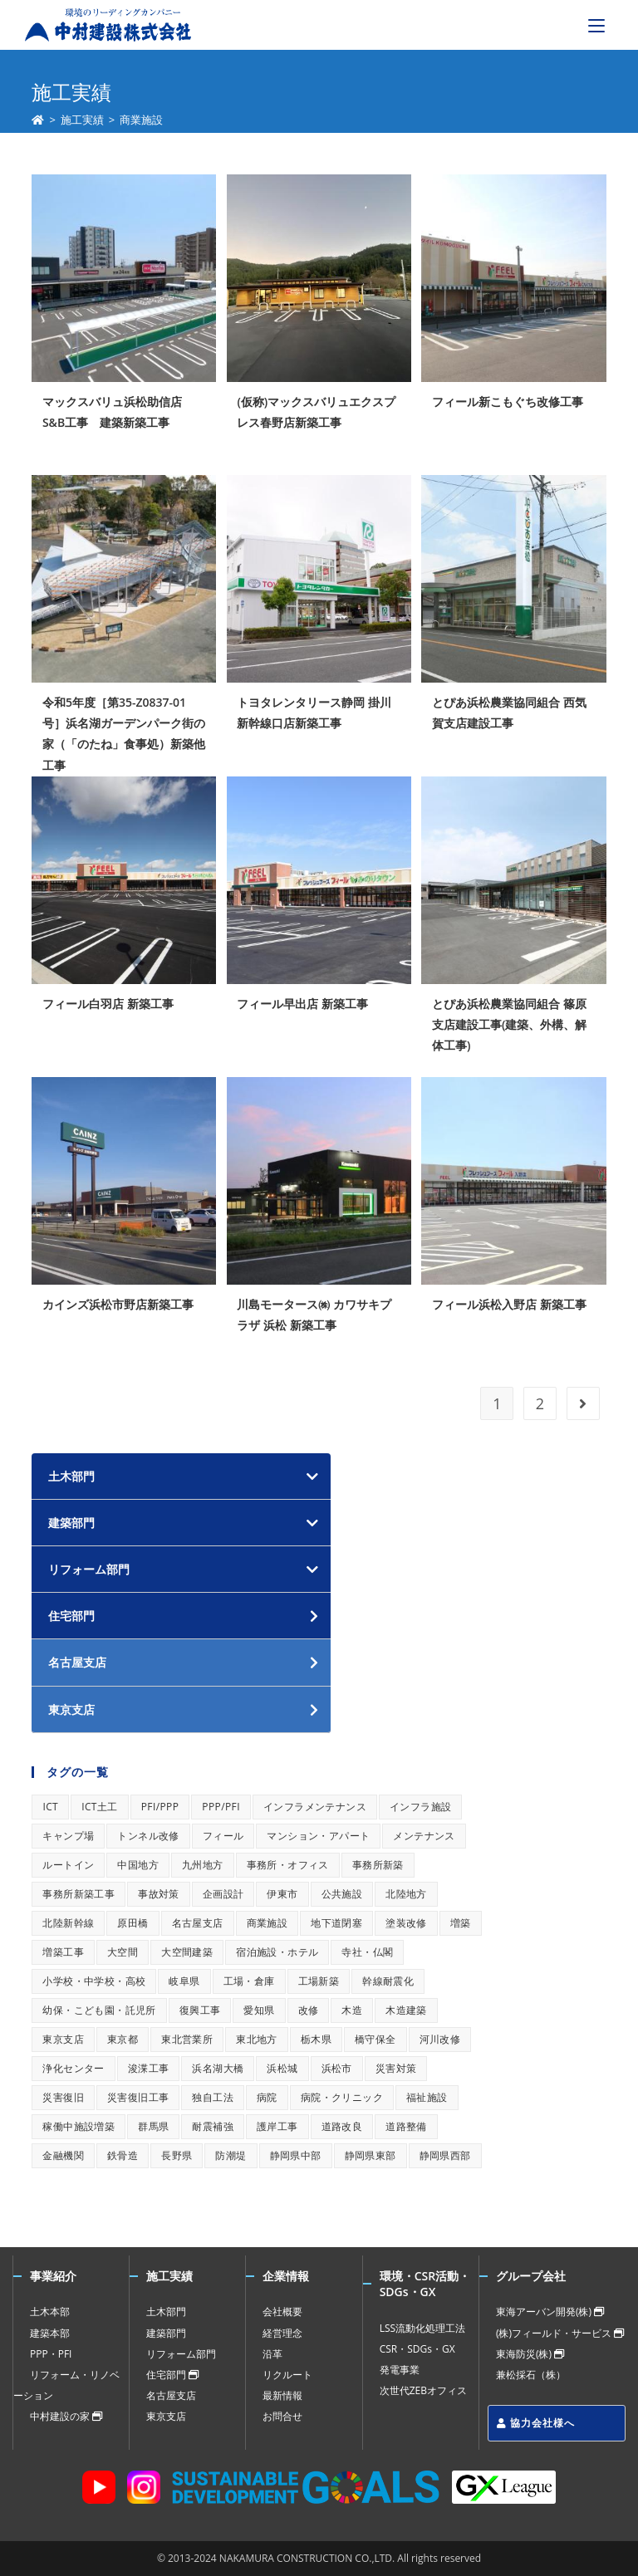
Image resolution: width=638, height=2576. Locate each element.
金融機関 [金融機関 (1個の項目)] (63, 2155)
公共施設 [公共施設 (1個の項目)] (342, 1894)
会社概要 (282, 2311)
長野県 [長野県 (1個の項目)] (176, 2155)
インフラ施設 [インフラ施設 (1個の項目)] (420, 1807)
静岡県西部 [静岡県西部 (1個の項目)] (445, 2155)
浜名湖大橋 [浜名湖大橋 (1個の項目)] (217, 2068)
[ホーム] (38, 119)
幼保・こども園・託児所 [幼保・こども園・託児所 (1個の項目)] (98, 2010)
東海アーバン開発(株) (550, 2311)
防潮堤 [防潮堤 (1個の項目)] (230, 2155)
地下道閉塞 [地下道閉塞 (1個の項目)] (336, 1923)
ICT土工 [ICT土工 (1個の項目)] (99, 1807)
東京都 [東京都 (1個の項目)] (122, 2039)
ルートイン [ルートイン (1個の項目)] (68, 1865)
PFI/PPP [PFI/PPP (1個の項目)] (160, 1807)
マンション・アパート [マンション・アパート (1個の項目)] (318, 1836)
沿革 (272, 2354)
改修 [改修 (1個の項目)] (308, 2010)
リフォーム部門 (89, 1569)
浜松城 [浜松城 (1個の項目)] (282, 2068)
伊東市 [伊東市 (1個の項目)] (282, 1894)
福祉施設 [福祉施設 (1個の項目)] (427, 2097)
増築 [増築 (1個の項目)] (460, 1923)
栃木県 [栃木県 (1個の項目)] (316, 2039)
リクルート (287, 2375)
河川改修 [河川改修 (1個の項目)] (440, 2039)
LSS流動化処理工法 (422, 2328)
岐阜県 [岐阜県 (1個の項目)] (184, 1981)
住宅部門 (172, 2375)
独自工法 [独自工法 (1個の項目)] (212, 2097)
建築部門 (71, 1522)
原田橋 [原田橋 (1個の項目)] (132, 1923)
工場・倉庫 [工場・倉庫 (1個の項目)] (249, 1981)
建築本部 (50, 2333)
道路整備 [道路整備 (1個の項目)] (406, 2126)
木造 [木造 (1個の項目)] (351, 2010)
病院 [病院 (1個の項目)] (267, 2097)
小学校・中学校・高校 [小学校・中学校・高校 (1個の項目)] (93, 1981)
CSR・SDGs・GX (417, 2349)
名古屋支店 (171, 2395)
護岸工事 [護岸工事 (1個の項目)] (277, 2126)
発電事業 (400, 2370)
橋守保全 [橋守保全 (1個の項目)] (375, 2039)
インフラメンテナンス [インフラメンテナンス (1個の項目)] (314, 1807)
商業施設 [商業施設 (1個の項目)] (267, 1923)
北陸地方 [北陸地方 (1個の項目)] (406, 1894)
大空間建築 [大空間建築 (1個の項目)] (187, 1952)
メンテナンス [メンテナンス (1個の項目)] (423, 1836)
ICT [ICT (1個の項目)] (50, 1807)
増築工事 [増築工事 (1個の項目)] (63, 1952)
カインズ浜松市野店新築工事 (118, 1304)
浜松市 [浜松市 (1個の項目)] (336, 2068)
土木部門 (71, 1476)
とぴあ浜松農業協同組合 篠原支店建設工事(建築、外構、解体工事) (509, 1024)
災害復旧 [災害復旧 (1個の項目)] (63, 2097)
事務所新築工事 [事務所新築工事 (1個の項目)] (78, 1894)
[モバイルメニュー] (596, 25)
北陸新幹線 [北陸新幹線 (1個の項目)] (68, 1923)
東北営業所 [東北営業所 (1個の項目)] (187, 2039)
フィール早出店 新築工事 (302, 1003)
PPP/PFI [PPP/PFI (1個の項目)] (221, 1807)
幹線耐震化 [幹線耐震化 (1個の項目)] (388, 1981)
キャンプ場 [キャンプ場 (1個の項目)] (68, 1836)
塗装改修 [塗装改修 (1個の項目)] (406, 1923)
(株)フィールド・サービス (560, 2333)
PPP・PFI (50, 2354)
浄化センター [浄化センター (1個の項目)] (73, 2068)
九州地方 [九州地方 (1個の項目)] (202, 1865)
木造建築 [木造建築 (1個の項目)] (406, 2010)
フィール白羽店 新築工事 (108, 1003)
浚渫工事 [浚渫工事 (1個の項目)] (148, 2068)
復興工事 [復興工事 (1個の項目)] (200, 2010)
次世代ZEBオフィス (423, 2390)
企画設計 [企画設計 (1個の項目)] (223, 1894)
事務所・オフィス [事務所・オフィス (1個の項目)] (288, 1865)
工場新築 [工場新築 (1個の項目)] (319, 1981)
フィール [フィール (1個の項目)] (223, 1836)
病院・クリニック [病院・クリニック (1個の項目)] (342, 2097)
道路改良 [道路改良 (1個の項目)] (342, 2126)
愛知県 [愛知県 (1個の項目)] (258, 2010)
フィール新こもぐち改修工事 (507, 401)
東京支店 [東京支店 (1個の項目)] (63, 2039)
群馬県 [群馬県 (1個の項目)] (153, 2126)
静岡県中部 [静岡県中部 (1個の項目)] (295, 2155)
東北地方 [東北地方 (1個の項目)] (256, 2039)
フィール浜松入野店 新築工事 (509, 1304)
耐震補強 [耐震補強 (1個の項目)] (212, 2126)
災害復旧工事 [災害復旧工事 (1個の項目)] (138, 2097)
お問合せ (282, 2416)
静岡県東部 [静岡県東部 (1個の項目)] (370, 2155)
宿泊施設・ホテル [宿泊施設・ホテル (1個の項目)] (277, 1952)
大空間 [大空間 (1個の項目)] (122, 1952)
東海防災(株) (530, 2354)
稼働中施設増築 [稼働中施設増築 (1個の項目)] (78, 2126)
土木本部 (50, 2311)
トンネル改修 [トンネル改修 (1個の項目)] (148, 1836)
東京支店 (166, 2416)
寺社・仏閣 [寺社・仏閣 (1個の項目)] (367, 1952)
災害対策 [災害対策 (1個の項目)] (396, 2068)
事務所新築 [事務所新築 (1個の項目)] (378, 1865)
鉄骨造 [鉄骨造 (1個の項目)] (122, 2155)
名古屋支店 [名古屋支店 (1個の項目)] (197, 1923)
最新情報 (282, 2395)
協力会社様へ (536, 2423)
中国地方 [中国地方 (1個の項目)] (138, 1865)
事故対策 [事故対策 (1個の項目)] (158, 1894)
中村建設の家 (66, 2416)
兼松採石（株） (531, 2375)
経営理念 (282, 2333)
